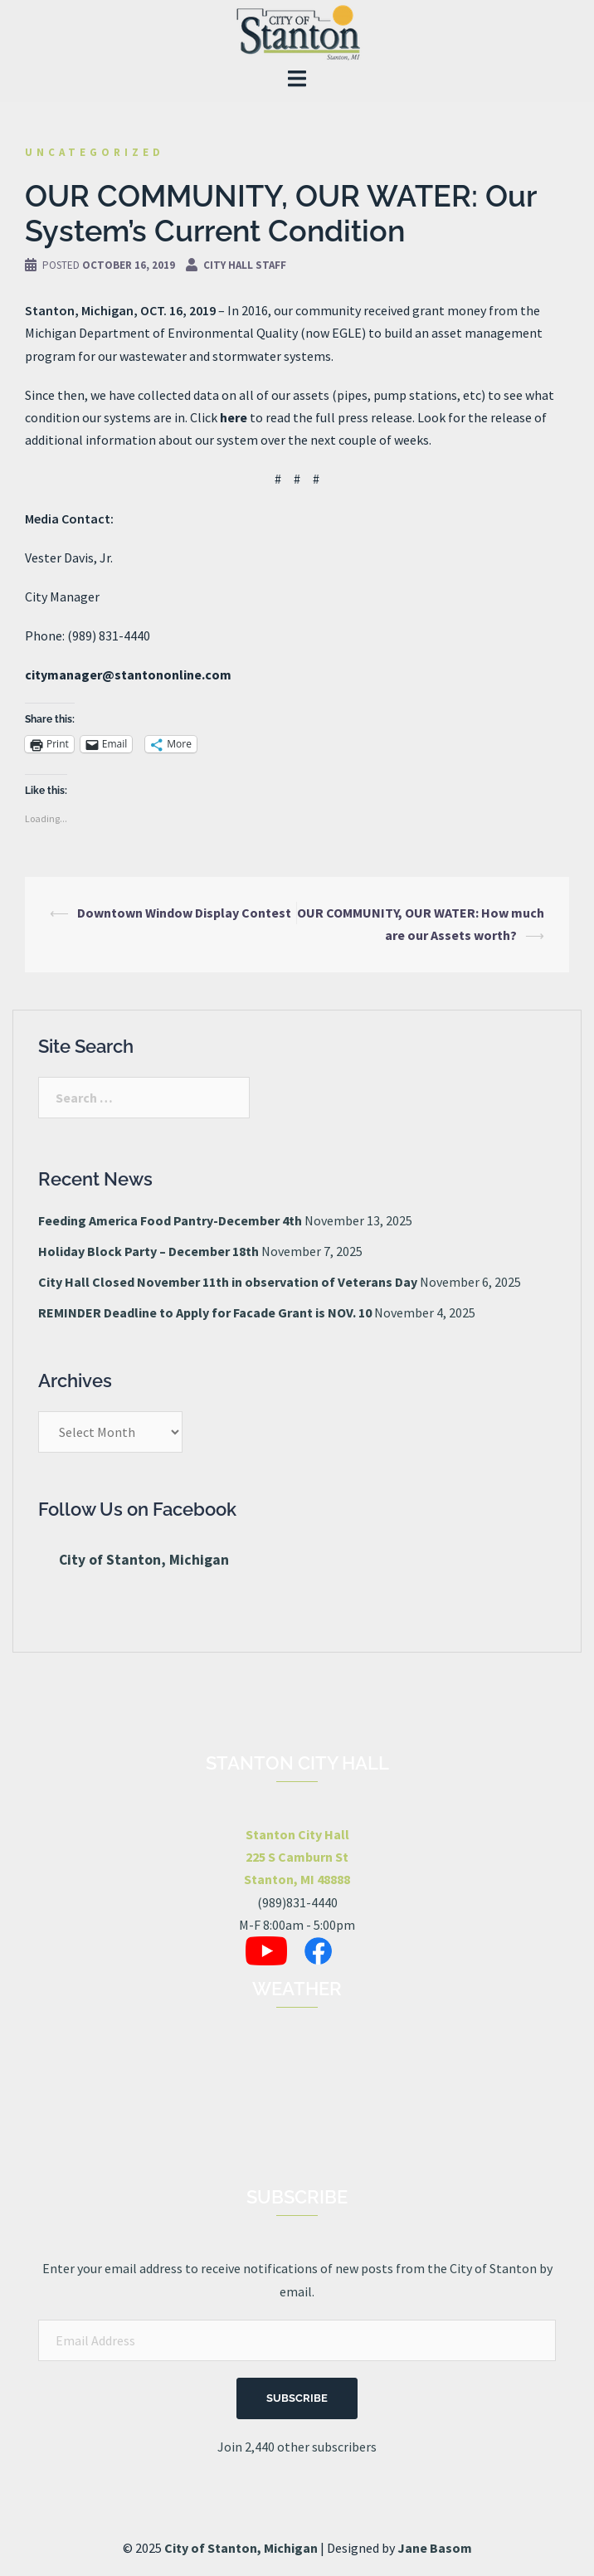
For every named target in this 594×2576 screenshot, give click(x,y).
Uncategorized (94, 152)
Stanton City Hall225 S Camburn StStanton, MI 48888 (297, 1856)
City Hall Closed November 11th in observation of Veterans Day (227, 1281)
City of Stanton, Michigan (144, 1560)
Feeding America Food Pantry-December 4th (170, 1220)
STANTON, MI (297, 2111)
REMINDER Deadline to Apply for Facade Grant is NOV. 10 (205, 1312)
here (233, 417)
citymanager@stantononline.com (128, 674)
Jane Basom (434, 2547)
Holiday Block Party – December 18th (148, 1251)
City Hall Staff (244, 265)
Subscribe (297, 2398)
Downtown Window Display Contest (184, 912)
